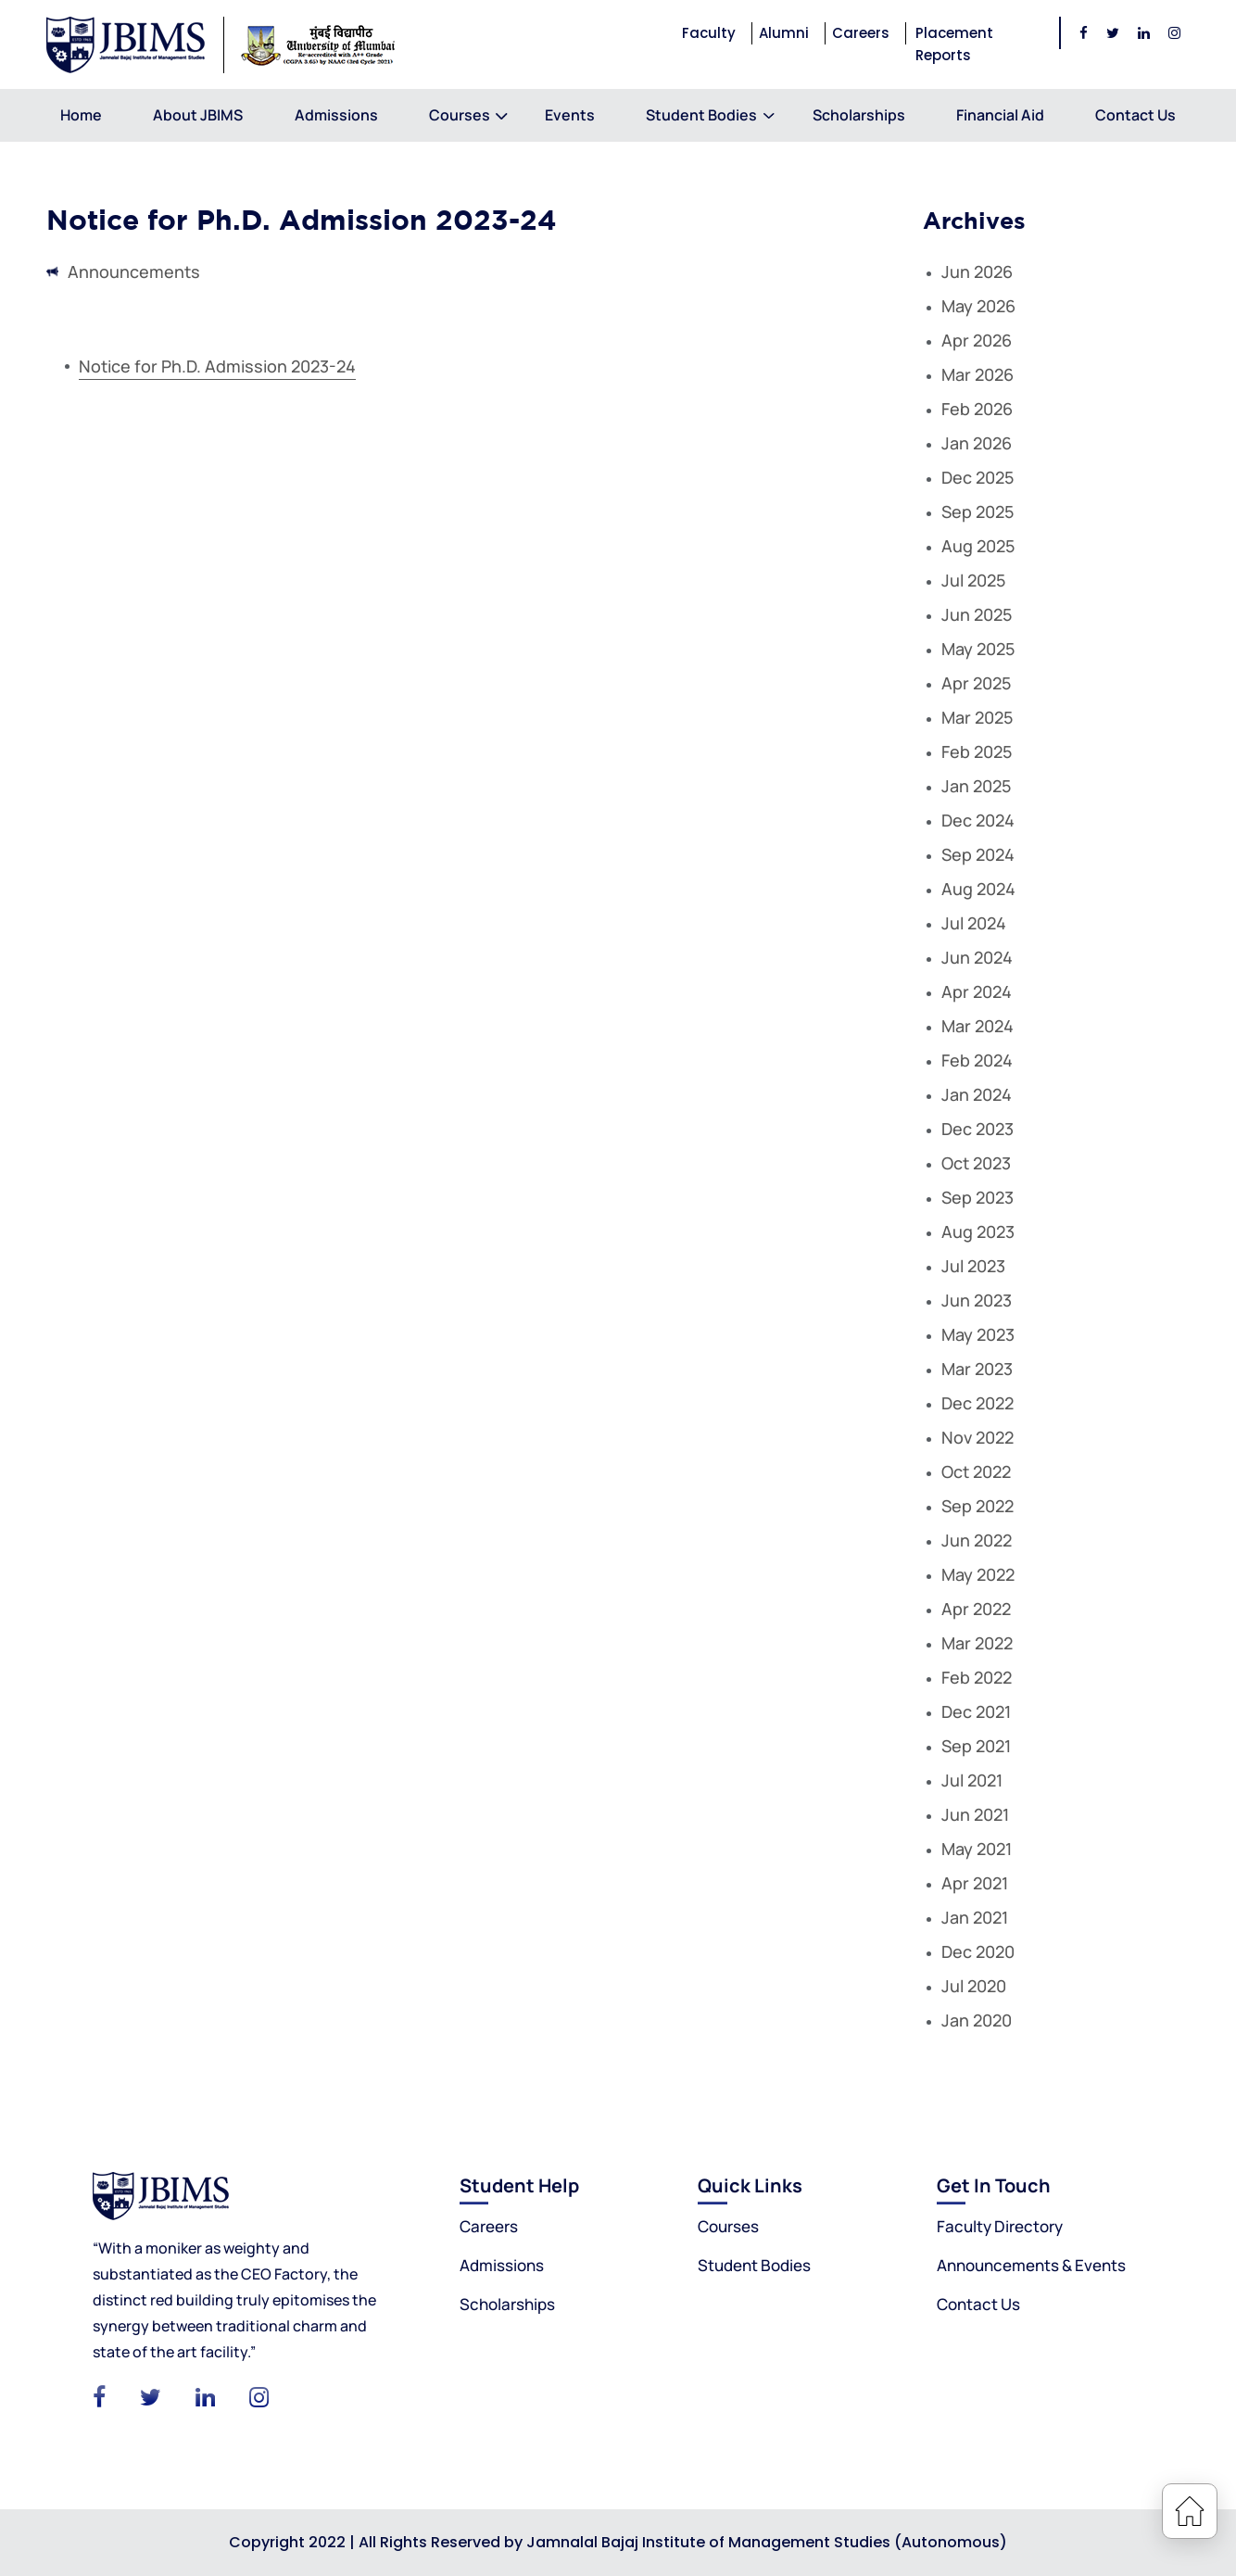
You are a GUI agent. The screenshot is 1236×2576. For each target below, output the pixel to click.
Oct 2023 (976, 1163)
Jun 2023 (976, 1300)
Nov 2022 (977, 1437)
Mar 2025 (977, 717)
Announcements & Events (1031, 2265)
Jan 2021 (974, 1917)
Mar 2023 (977, 1368)
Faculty (709, 33)
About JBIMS (198, 115)
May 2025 (978, 649)
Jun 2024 (977, 957)
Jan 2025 (976, 786)
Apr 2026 (976, 340)
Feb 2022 (976, 1677)
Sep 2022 (977, 1506)
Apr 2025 (976, 683)
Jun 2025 (976, 614)
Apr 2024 (976, 991)
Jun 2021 (975, 1814)
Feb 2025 (976, 751)
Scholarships (859, 115)
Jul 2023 (973, 1266)
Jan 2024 (976, 1094)
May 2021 (976, 1848)
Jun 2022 (976, 1540)
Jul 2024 (973, 923)
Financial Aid (1000, 115)
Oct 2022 (976, 1471)
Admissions (336, 115)
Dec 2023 (977, 1129)
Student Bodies (701, 115)
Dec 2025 (977, 477)
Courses (461, 115)
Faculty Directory (1000, 2226)
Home (81, 115)
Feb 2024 (977, 1060)
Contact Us (1135, 115)
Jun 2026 (977, 271)
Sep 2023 (977, 1197)
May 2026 (978, 306)
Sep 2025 (977, 511)
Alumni (784, 33)
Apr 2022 (976, 1608)
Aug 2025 (978, 546)
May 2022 (978, 1574)
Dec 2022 (977, 1403)
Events (570, 115)
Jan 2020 (976, 2020)
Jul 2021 (972, 1780)
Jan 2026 (976, 443)
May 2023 (978, 1334)
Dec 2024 (978, 820)
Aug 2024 (978, 889)
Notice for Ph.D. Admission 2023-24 (217, 366)
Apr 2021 (974, 1883)
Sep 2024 (978, 854)
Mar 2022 (977, 1643)
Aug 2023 (978, 1231)
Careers (860, 33)
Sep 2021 (976, 1746)
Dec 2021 (976, 1711)
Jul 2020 (973, 1986)
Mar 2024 (977, 1026)
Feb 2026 (977, 409)
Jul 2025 (973, 580)
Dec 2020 (978, 1951)
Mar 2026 (977, 374)
